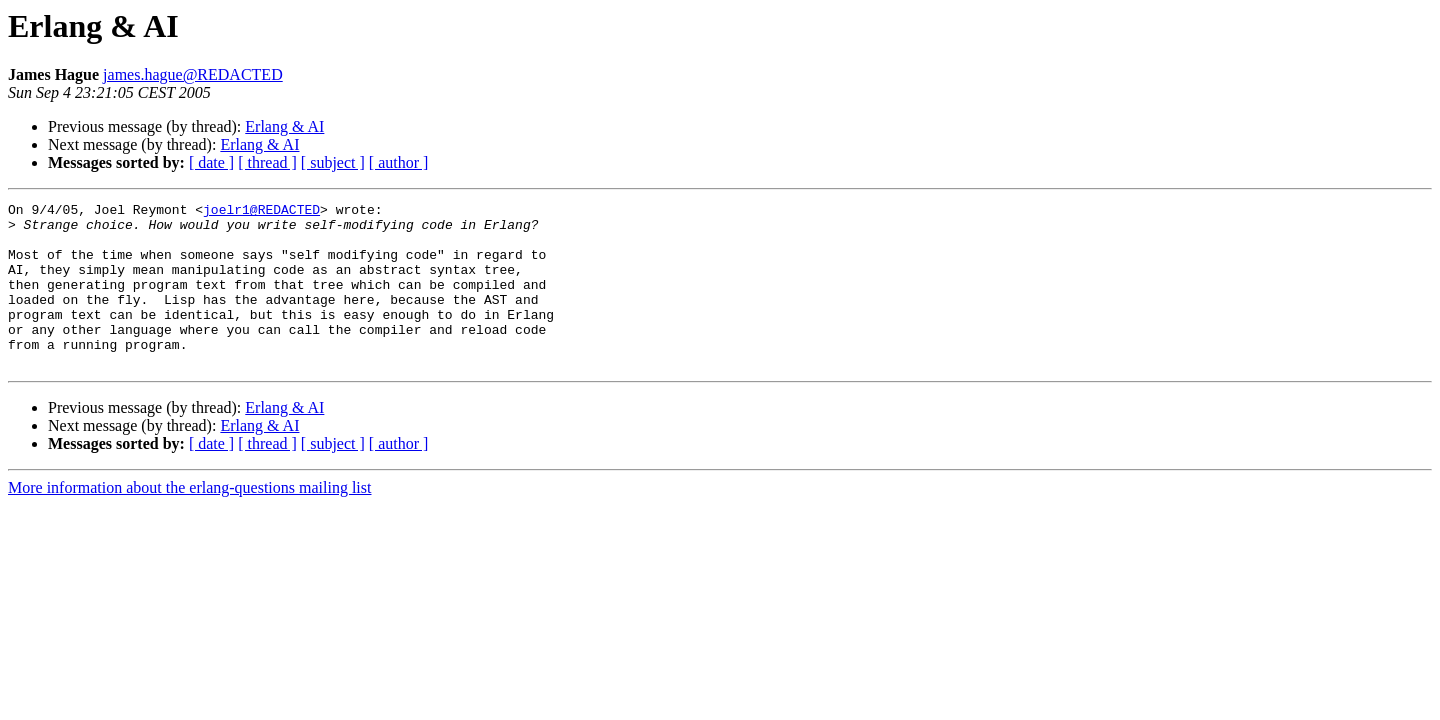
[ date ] (211, 162)
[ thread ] (267, 162)
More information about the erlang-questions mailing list (189, 520)
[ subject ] (333, 162)
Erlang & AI (284, 126)
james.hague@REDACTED (193, 74)
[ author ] (399, 162)
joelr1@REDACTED (261, 212)
